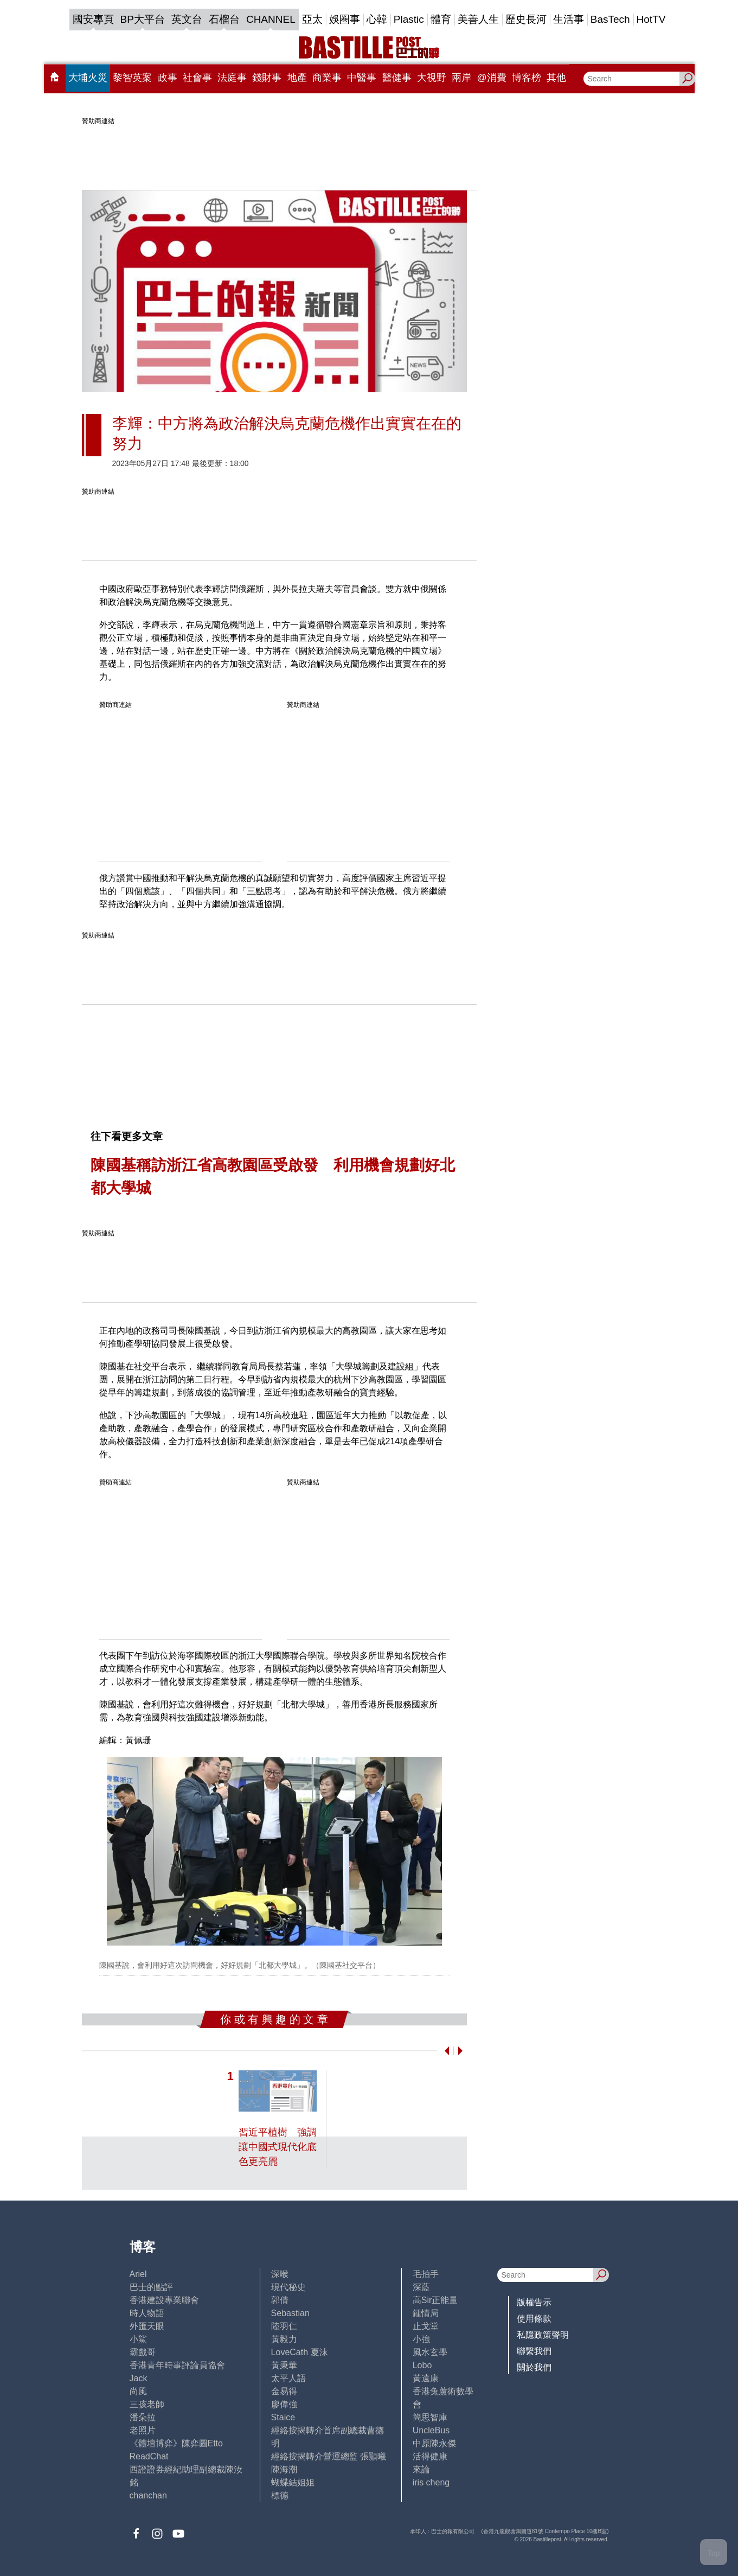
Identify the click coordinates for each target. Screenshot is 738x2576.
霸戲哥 (143, 2352)
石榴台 (224, 19)
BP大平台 (142, 19)
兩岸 (461, 77)
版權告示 (534, 2302)
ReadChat (149, 2456)
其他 (556, 77)
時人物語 (147, 2313)
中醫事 (361, 77)
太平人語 (288, 2378)
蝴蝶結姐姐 (293, 2482)
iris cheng (431, 2482)
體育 (441, 19)
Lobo (422, 2365)
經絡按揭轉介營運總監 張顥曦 (328, 2456)
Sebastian (290, 2313)
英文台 (186, 19)
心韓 (377, 19)
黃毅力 (284, 2339)
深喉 (279, 2274)
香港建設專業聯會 (164, 2300)
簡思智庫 (430, 2417)
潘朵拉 (143, 2417)
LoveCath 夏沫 (299, 2352)
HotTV (651, 19)
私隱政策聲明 (543, 2334)
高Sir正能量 (435, 2300)
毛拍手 (426, 2274)
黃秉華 (284, 2365)
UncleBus (431, 2430)
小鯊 (138, 2339)
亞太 (312, 19)
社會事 (197, 77)
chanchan (148, 2495)
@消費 (491, 77)
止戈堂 (426, 2326)
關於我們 (534, 2367)
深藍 (421, 2287)
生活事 (568, 19)
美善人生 (478, 19)
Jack (138, 2378)
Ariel (138, 2274)
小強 (421, 2339)
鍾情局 (426, 2313)
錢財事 (266, 77)
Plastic (409, 19)
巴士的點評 (151, 2287)
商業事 (327, 77)
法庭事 (232, 77)
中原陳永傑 (434, 2443)
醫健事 (397, 77)
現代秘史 (288, 2287)
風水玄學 (430, 2352)
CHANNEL (271, 19)
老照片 (143, 2430)
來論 (421, 2469)
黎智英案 (132, 77)
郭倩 (279, 2300)
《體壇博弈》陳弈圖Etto (176, 2443)
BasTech (610, 19)
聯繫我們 (534, 2351)
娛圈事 (344, 19)
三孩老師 (147, 2404)
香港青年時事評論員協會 (177, 2365)
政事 (167, 77)
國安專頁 (93, 19)
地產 (297, 77)
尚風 (138, 2391)
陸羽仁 (284, 2326)
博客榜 (526, 77)
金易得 (284, 2391)
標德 (279, 2495)
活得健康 (430, 2456)
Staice (283, 2417)
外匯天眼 (147, 2326)
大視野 (431, 77)
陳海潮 (284, 2469)
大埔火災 (87, 77)
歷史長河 (526, 19)
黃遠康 (426, 2378)
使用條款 (534, 2318)
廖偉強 (284, 2404)
